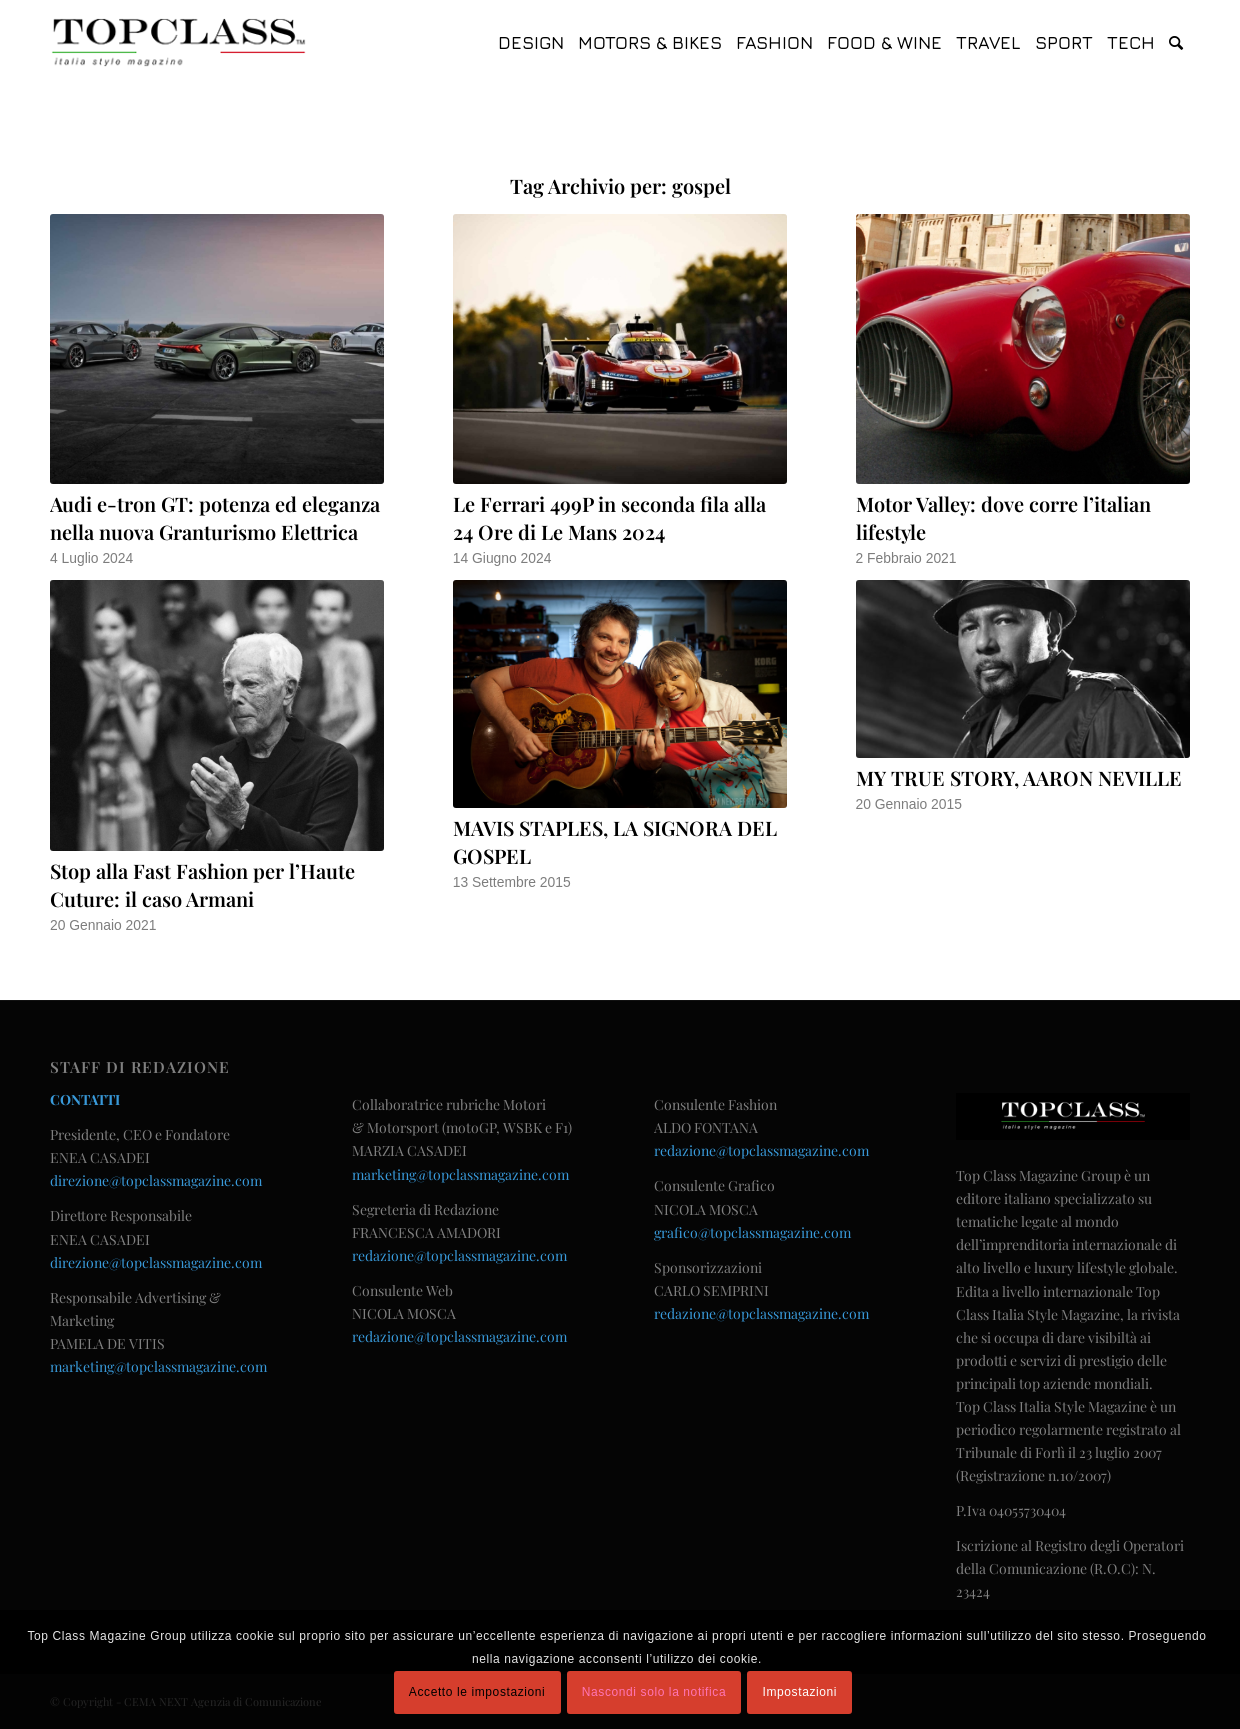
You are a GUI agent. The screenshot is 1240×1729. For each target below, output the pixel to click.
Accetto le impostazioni (477, 1692)
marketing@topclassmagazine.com (158, 1366)
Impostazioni (800, 1692)
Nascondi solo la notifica (654, 1692)
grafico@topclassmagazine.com (752, 1232)
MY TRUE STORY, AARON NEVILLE (1019, 777)
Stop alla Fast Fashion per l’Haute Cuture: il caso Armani (202, 884)
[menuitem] (531, 42)
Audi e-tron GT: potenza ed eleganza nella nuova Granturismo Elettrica (215, 517)
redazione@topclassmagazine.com (459, 1255)
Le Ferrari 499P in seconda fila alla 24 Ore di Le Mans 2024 (609, 517)
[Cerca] (1176, 42)
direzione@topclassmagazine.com (156, 1180)
